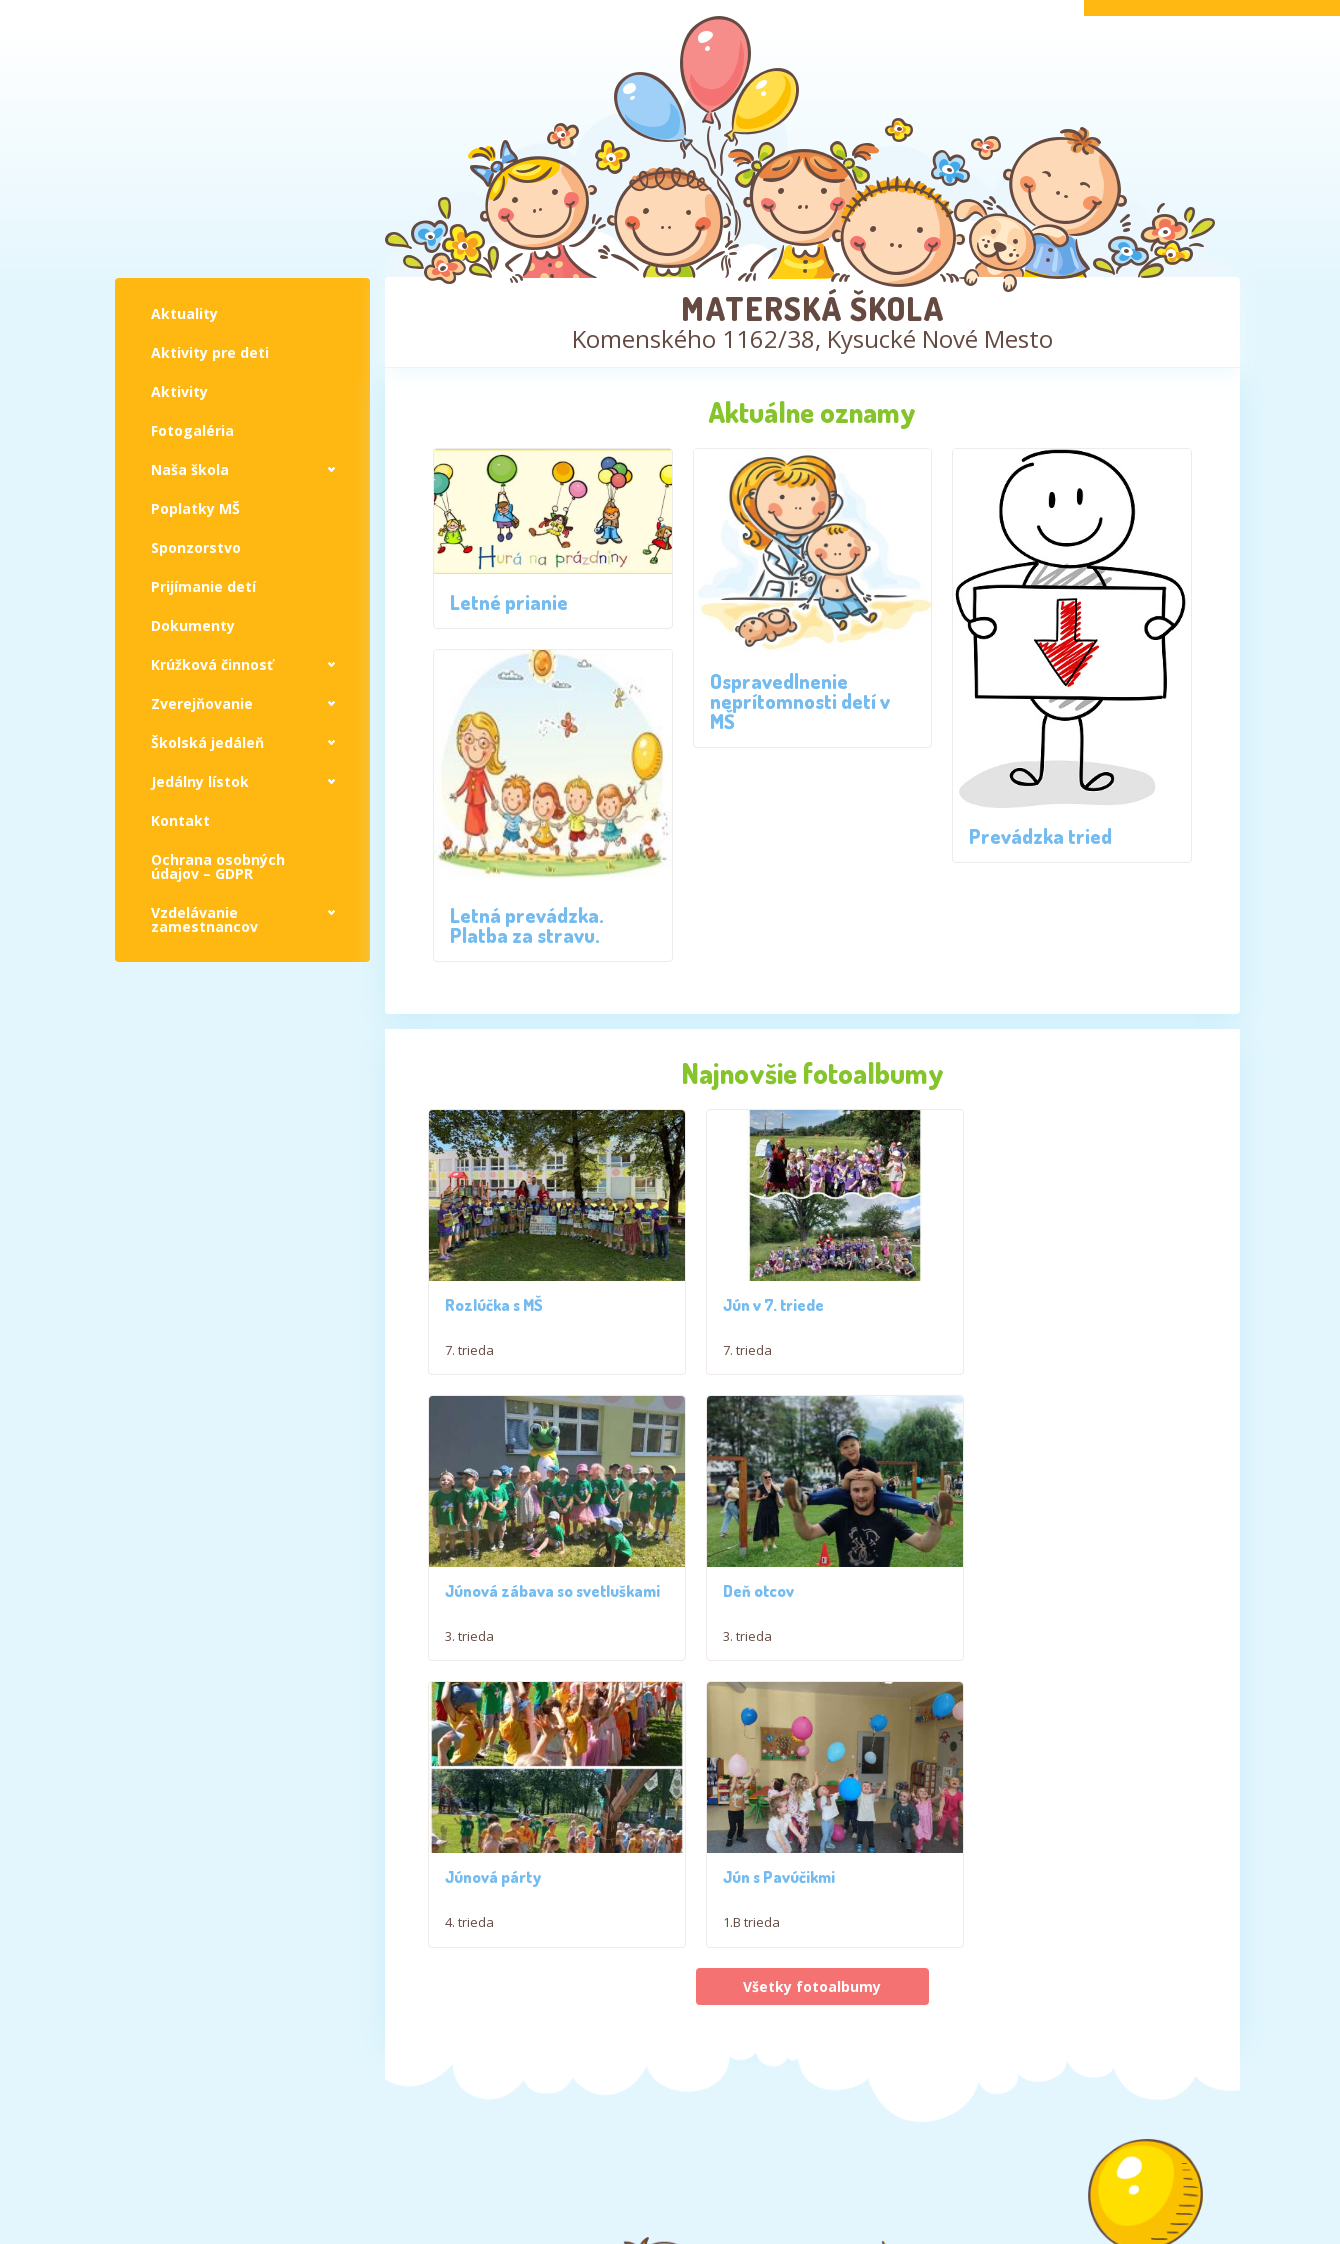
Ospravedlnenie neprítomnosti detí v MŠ (800, 701)
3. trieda (995, 1340)
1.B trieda (999, 1771)
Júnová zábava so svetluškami (1035, 1303)
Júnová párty (756, 1726)
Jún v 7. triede (758, 1295)
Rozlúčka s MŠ (494, 1295)
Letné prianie (509, 602)
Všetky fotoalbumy (812, 1834)
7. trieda (469, 1340)
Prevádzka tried (1040, 836)
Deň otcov (480, 1726)
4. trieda (732, 1771)
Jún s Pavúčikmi (1027, 1726)
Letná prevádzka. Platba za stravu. (527, 925)
